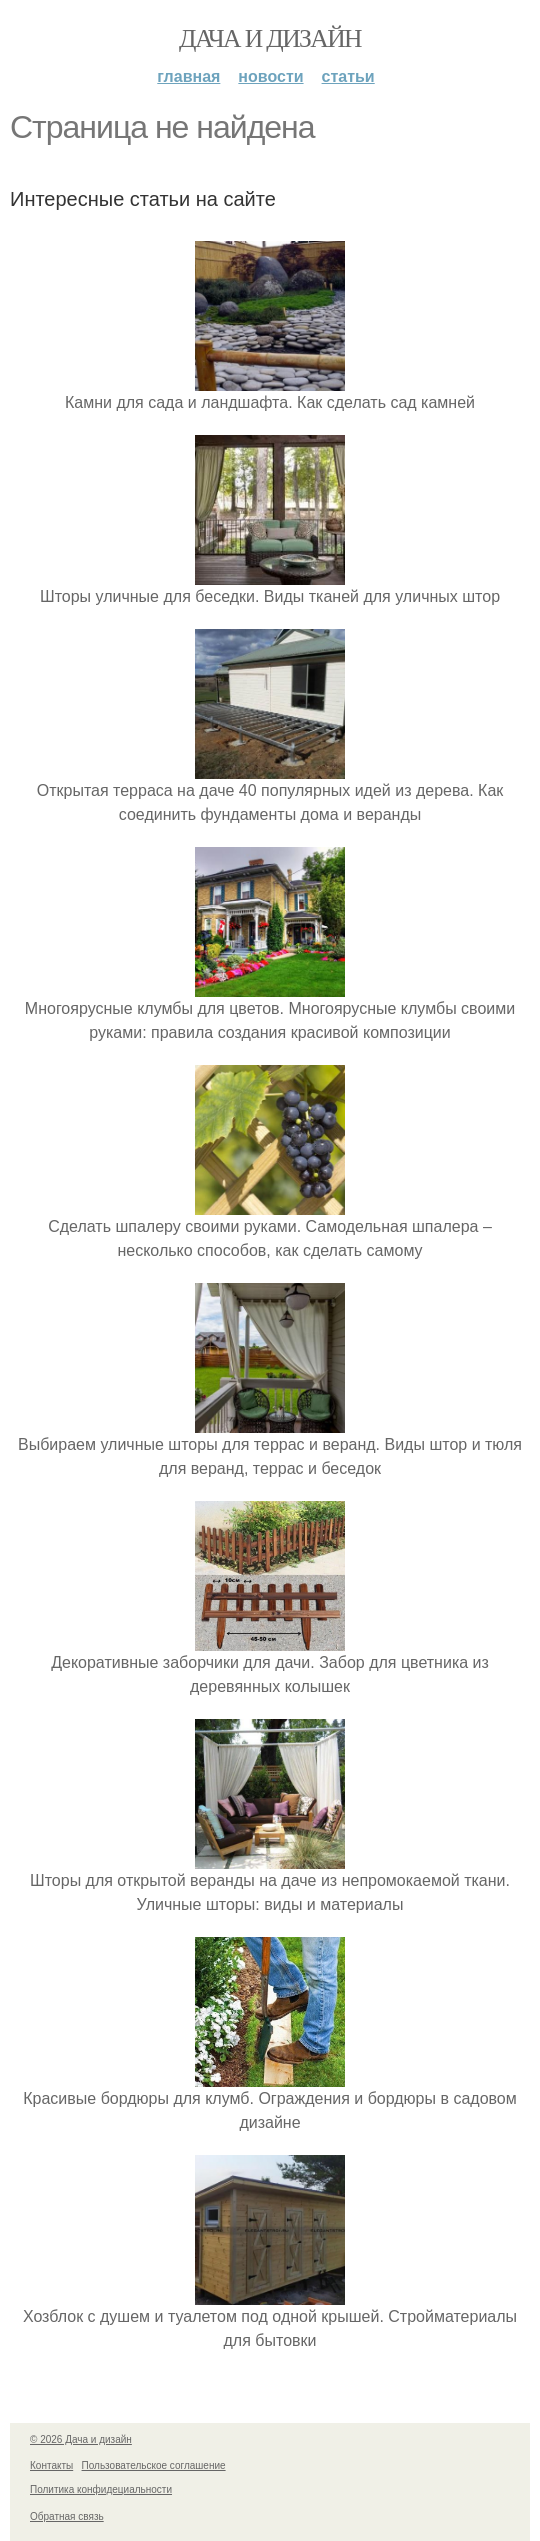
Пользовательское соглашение (154, 2465)
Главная (188, 76)
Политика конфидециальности (101, 2489)
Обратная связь (67, 2516)
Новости (270, 76)
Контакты (51, 2465)
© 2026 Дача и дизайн (81, 2439)
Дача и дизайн (270, 38)
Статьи (348, 76)
